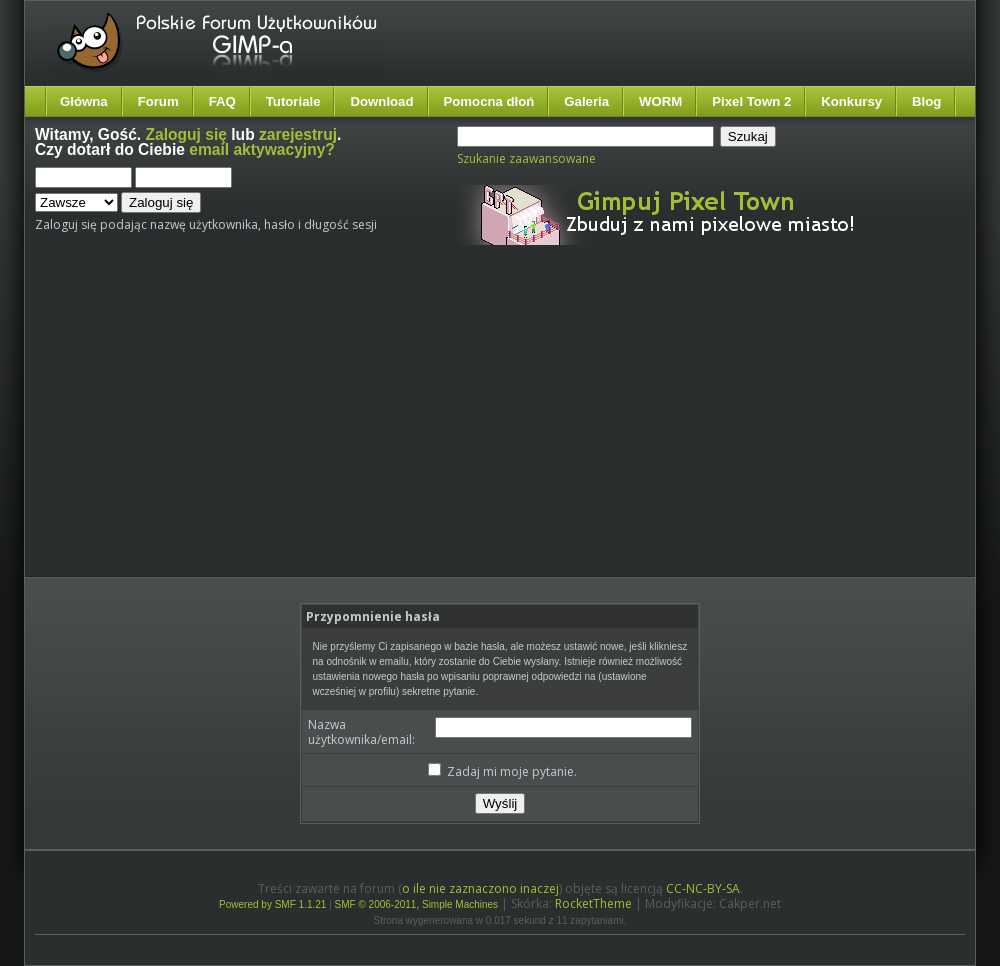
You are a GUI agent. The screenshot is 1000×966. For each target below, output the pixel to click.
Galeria (586, 101)
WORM (660, 101)
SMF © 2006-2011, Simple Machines (417, 904)
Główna (84, 101)
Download (381, 101)
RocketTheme (593, 903)
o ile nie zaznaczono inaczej (480, 888)
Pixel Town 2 (751, 101)
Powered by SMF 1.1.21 (272, 904)
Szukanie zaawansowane (526, 158)
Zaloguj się (186, 134)
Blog (926, 101)
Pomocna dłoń (489, 101)
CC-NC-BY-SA (703, 888)
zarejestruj (298, 134)
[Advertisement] (302, 428)
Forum (158, 101)
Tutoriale (293, 101)
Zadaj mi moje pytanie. (502, 771)
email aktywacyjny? (262, 149)
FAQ (222, 101)
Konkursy (851, 101)
